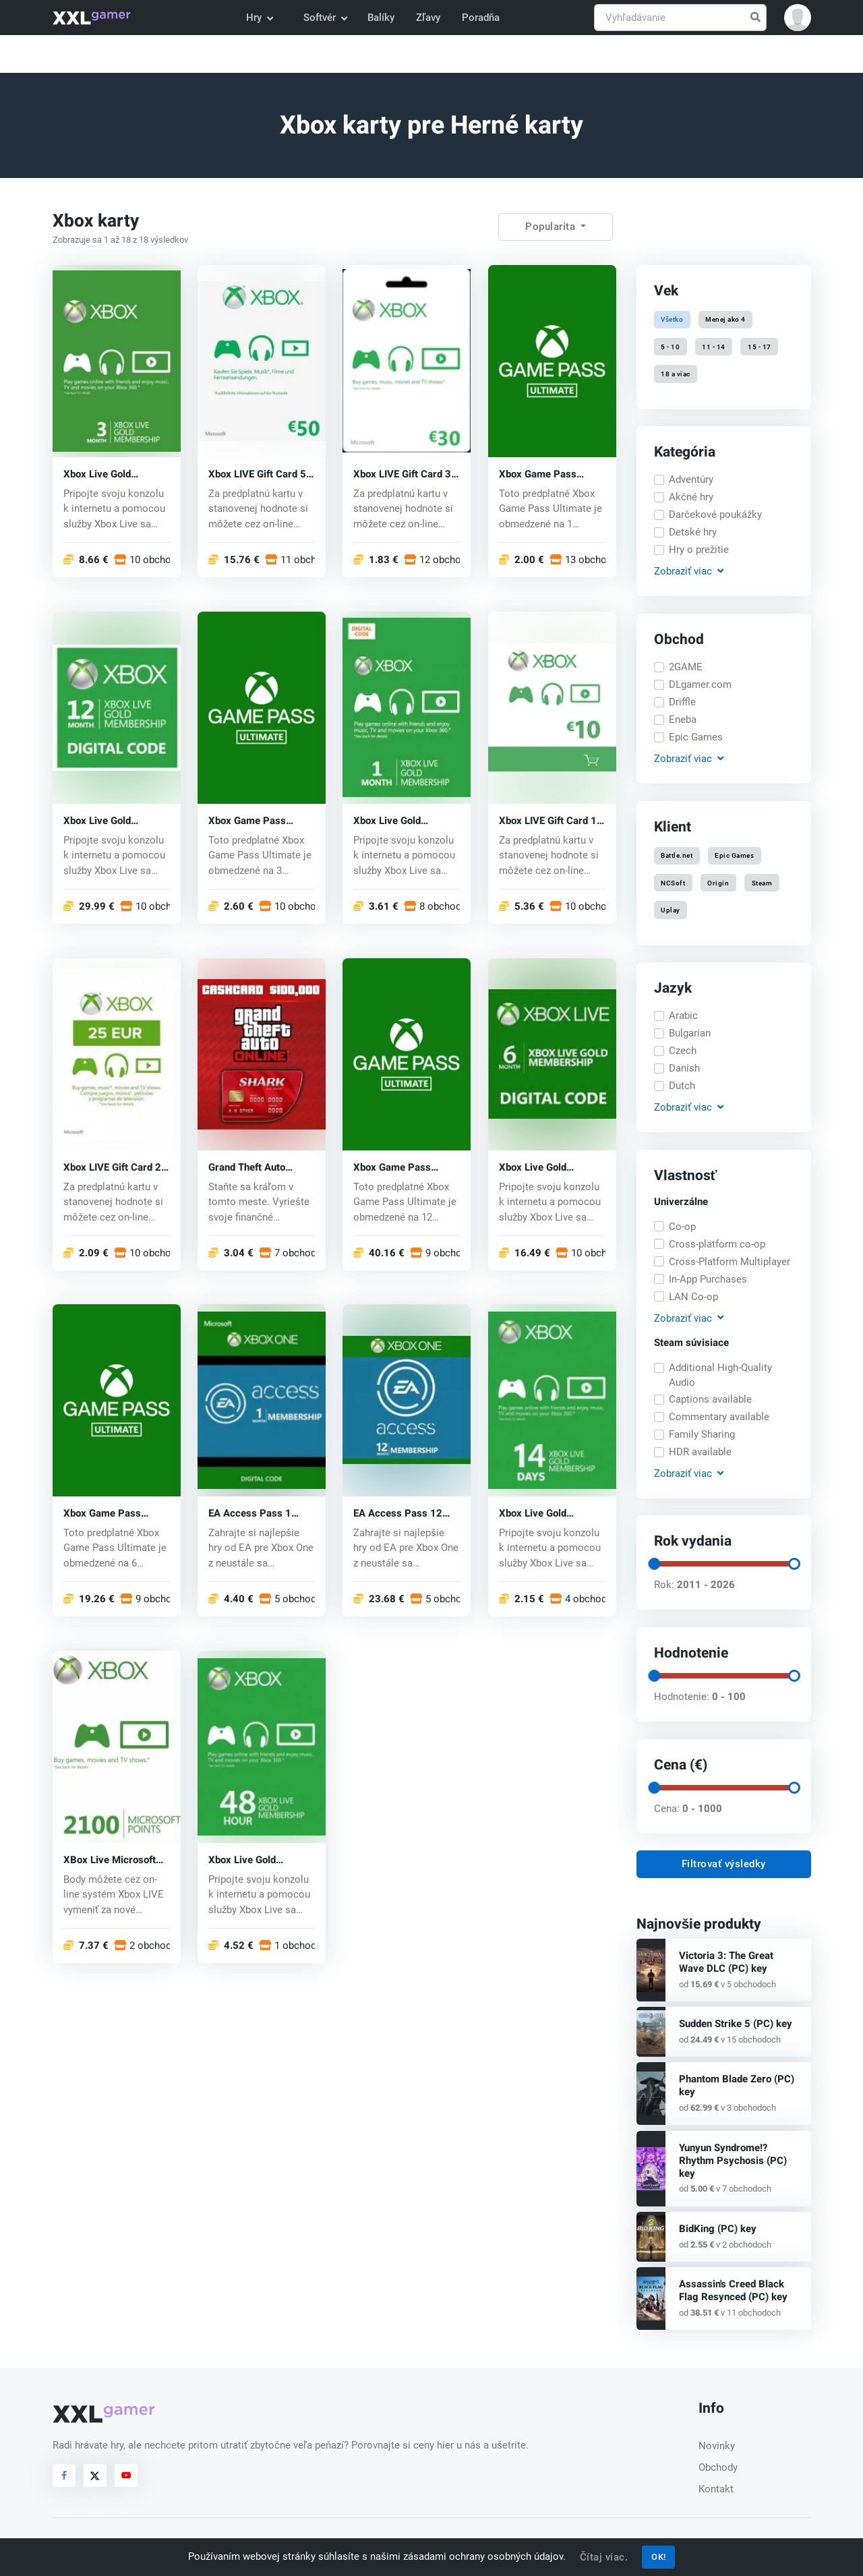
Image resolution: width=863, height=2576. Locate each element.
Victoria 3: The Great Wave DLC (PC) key (726, 1962)
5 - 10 (670, 346)
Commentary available (719, 1417)
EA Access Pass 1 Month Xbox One (249, 1513)
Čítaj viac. (604, 2557)
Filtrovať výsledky (724, 1864)
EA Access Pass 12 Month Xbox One (397, 1513)
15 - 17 (759, 346)
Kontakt (716, 2489)
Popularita (551, 227)
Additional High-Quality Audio (720, 1375)
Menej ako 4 (725, 319)
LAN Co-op (693, 1297)
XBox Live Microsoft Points (109, 1860)
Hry (259, 17)
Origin (718, 882)
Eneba (682, 719)
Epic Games (696, 737)
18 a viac (675, 373)
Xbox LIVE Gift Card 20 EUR (115, 1167)
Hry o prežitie (699, 550)
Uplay (670, 909)
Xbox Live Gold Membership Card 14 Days (547, 1513)
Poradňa (481, 17)
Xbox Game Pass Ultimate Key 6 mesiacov (102, 1513)
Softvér (325, 17)
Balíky (380, 17)
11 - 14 (713, 346)
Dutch (682, 1086)
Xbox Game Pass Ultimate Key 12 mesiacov (392, 1167)
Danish (684, 1068)
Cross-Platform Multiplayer (729, 1262)
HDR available (700, 1452)
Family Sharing (702, 1434)
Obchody (718, 2467)
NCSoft (673, 882)
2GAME (686, 667)
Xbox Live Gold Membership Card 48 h (260, 1860)
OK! (658, 2557)
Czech (682, 1051)
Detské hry (693, 532)
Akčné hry (691, 497)
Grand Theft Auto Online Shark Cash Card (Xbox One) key (254, 1167)
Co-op (682, 1227)
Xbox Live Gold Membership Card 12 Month (111, 820)
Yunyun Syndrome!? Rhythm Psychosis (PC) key (733, 2160)
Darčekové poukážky (715, 514)
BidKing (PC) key (717, 2228)
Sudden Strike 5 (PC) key (735, 2023)
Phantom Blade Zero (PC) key (736, 2085)
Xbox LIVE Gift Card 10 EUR (551, 820)
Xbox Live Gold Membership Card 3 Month (108, 473)
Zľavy (428, 17)
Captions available (710, 1399)
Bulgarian (690, 1033)
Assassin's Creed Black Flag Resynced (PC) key (733, 2290)
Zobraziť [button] (688, 571)
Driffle (682, 702)
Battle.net (676, 855)
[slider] (653, 1564)
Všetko (672, 319)
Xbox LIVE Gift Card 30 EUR (405, 473)
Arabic (683, 1015)
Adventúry (691, 479)
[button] (797, 17)
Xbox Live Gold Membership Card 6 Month (544, 1167)
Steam (761, 882)
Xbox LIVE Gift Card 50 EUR (260, 473)
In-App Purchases (708, 1279)
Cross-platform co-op (717, 1244)
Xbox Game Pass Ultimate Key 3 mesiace (247, 820)
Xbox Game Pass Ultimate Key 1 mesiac (550, 473)
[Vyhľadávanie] (680, 18)
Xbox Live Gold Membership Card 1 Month (398, 820)
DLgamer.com (700, 684)
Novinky (716, 2446)
